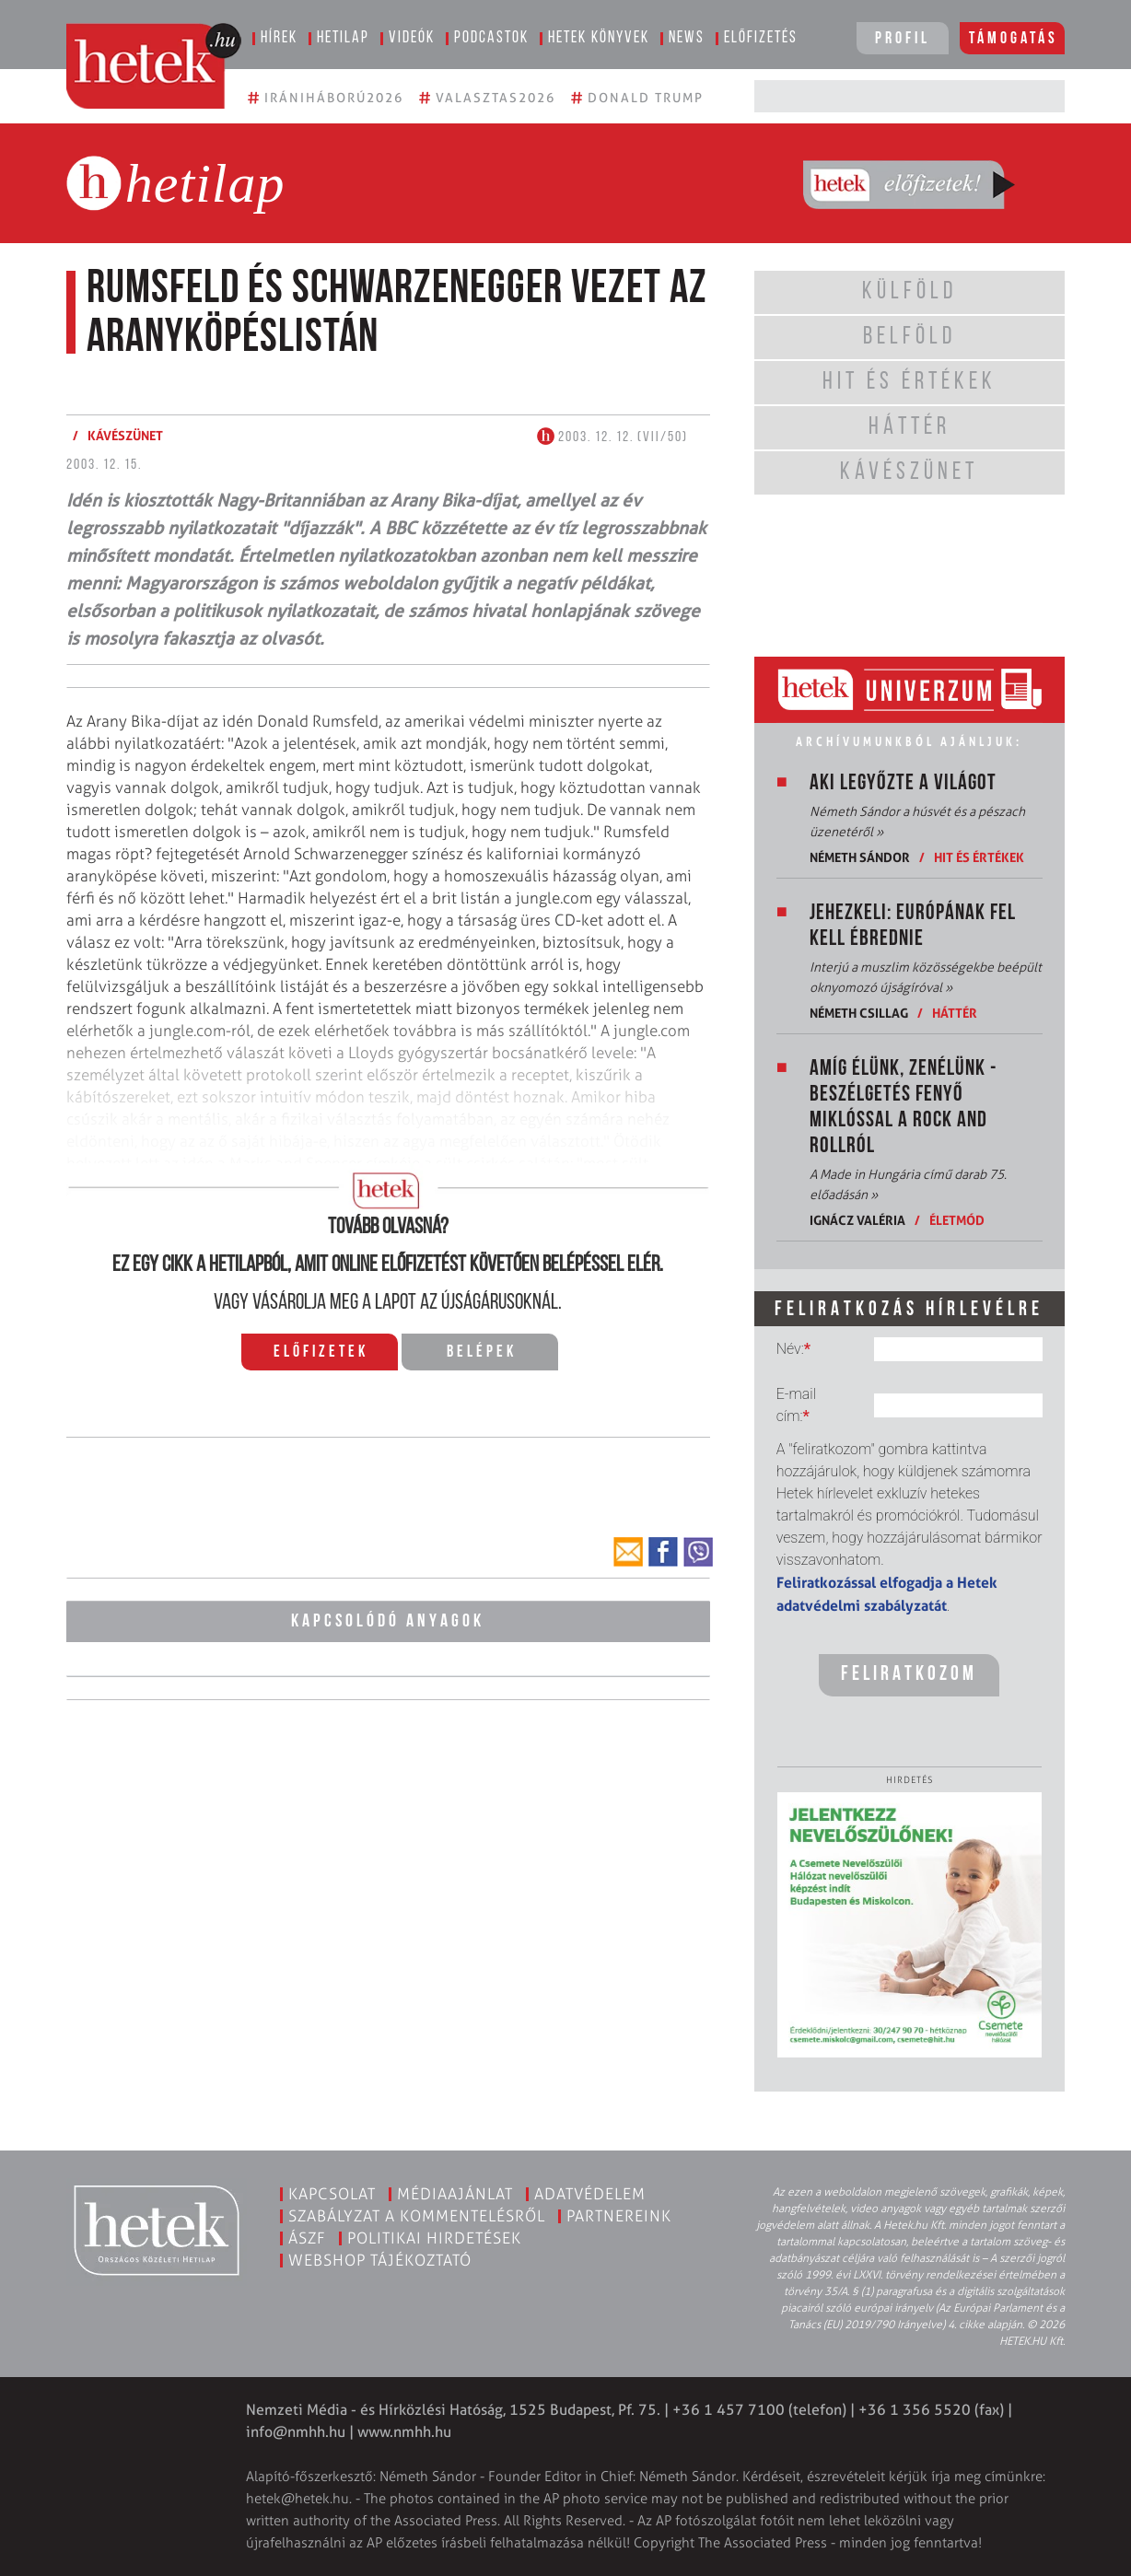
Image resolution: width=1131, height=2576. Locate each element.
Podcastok (491, 38)
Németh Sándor (860, 857)
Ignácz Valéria (857, 1220)
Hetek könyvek (598, 38)
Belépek (482, 1352)
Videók (412, 38)
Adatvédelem (590, 2194)
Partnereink (618, 2216)
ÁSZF (307, 2238)
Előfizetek (321, 1352)
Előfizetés (761, 38)
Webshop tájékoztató (380, 2260)
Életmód (957, 1220)
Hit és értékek (979, 857)
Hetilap (343, 38)
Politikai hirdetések (434, 2238)
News (687, 38)
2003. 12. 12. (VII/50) (612, 437)
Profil (902, 39)
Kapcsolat (332, 2194)
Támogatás (1013, 39)
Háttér (954, 1012)
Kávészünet (125, 435)
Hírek (279, 38)
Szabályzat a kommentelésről (416, 2216)
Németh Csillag (859, 1012)
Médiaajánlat (455, 2194)
